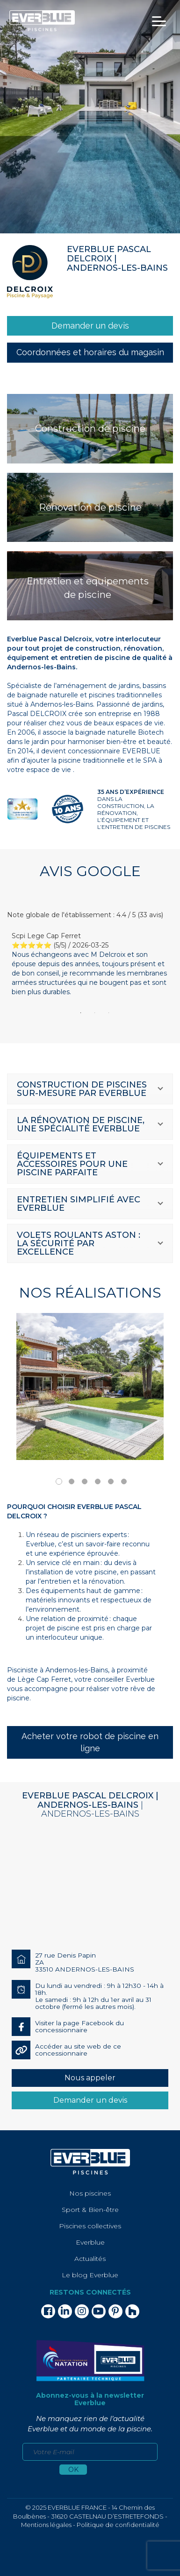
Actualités (90, 2258)
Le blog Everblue (90, 2275)
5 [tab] (111, 1481)
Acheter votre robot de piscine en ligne (90, 1742)
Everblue (90, 2242)
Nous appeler (90, 2077)
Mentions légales (46, 2524)
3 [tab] (109, 1013)
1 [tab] (81, 1013)
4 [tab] (98, 1481)
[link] (90, 326)
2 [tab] (95, 1013)
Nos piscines (90, 2193)
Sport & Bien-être (90, 2209)
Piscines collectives (90, 2226)
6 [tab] (124, 1481)
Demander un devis (90, 2100)
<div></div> (90, 1884)
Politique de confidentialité (118, 2524)
